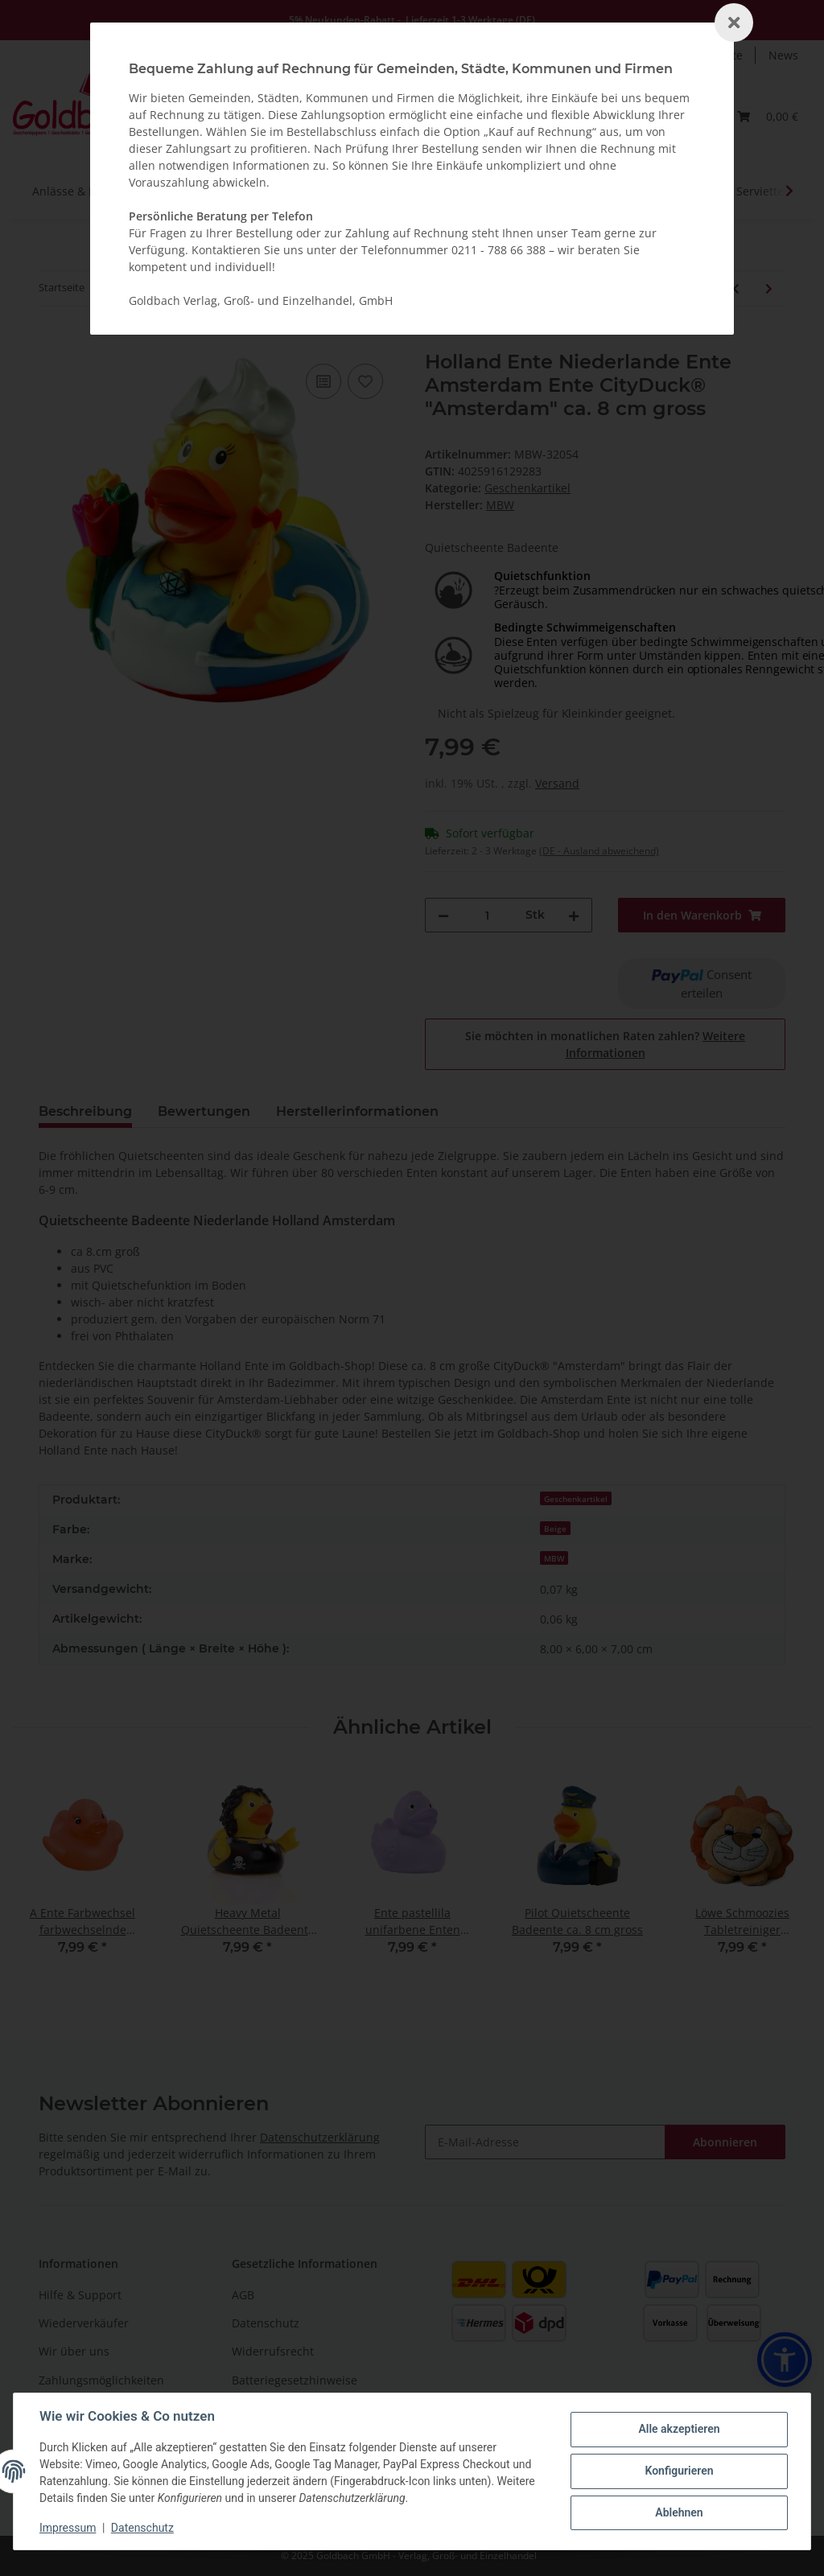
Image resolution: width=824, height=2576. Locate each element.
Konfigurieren (679, 2470)
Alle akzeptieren (678, 2428)
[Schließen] (734, 22)
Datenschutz (142, 2527)
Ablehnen (678, 2512)
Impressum (67, 2527)
